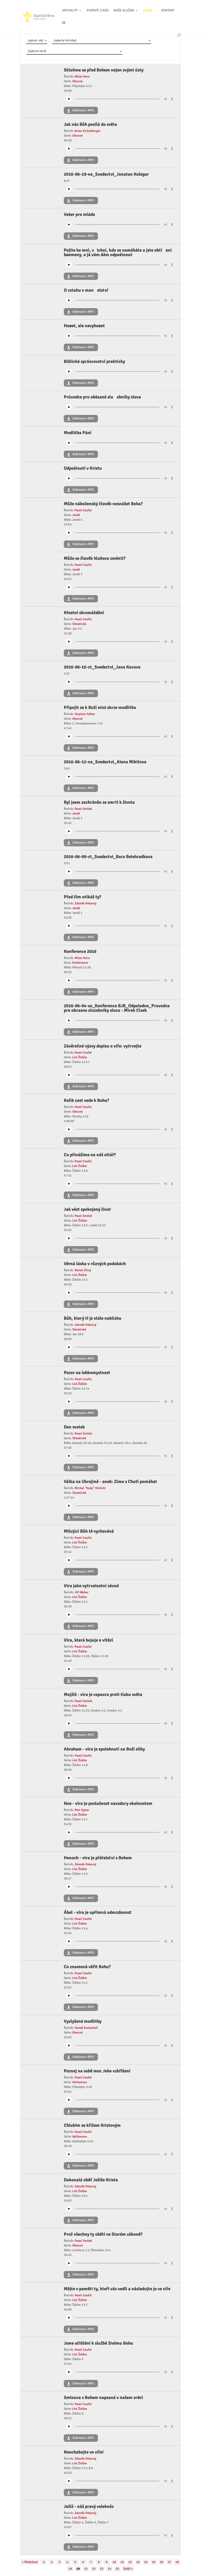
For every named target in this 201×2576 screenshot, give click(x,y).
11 (122, 2562)
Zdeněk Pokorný (85, 903)
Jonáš (76, 515)
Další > (128, 2569)
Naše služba (124, 11)
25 (117, 2569)
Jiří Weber (82, 1592)
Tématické (79, 624)
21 (86, 2569)
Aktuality (70, 11)
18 (177, 2562)
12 (130, 2562)
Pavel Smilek (83, 809)
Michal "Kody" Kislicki (90, 1488)
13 (138, 2562)
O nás (147, 11)
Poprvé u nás (98, 11)
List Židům (79, 1057)
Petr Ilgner (82, 1810)
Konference (80, 963)
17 (169, 2562)
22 (94, 2569)
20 (78, 2569)
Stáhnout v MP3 (83, 110)
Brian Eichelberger (87, 131)
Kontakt (168, 11)
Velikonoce (79, 2082)
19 (70, 2569)
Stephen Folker (85, 714)
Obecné (77, 81)
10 (114, 2562)
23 (101, 2569)
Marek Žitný (83, 1270)
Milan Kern (82, 77)
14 (146, 2562)
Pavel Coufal (83, 510)
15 (153, 2562)
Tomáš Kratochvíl (86, 2028)
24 (109, 2569)
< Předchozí (30, 2562)
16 (161, 2562)
